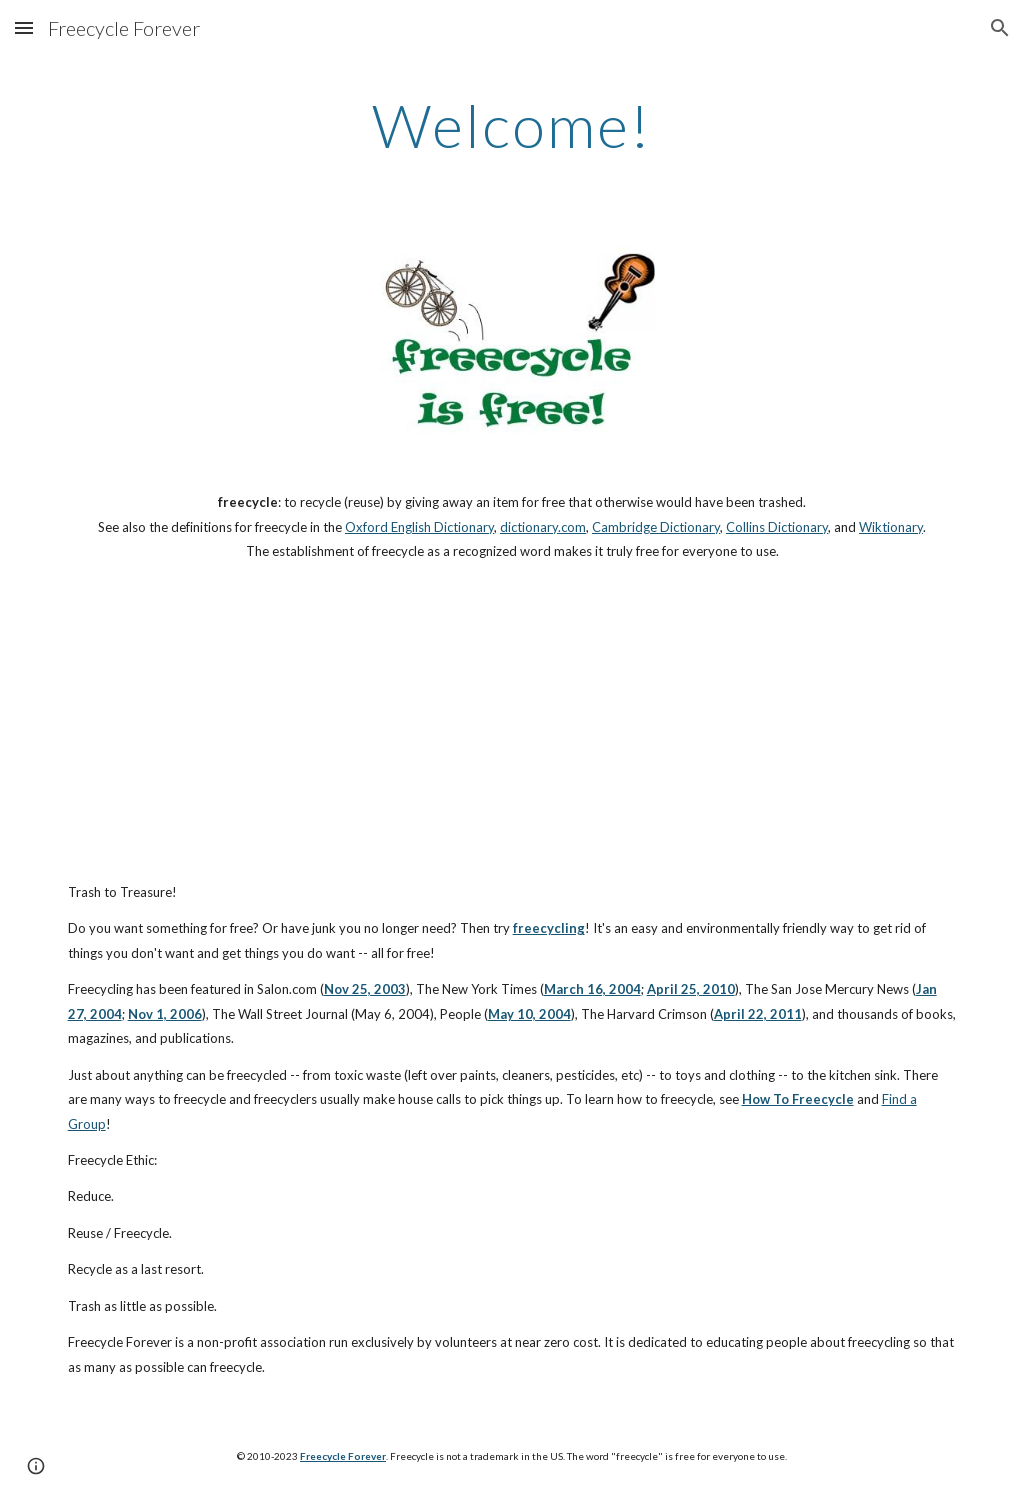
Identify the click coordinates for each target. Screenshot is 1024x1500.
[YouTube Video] (473, 722)
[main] (511, 125)
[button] (24, 27)
